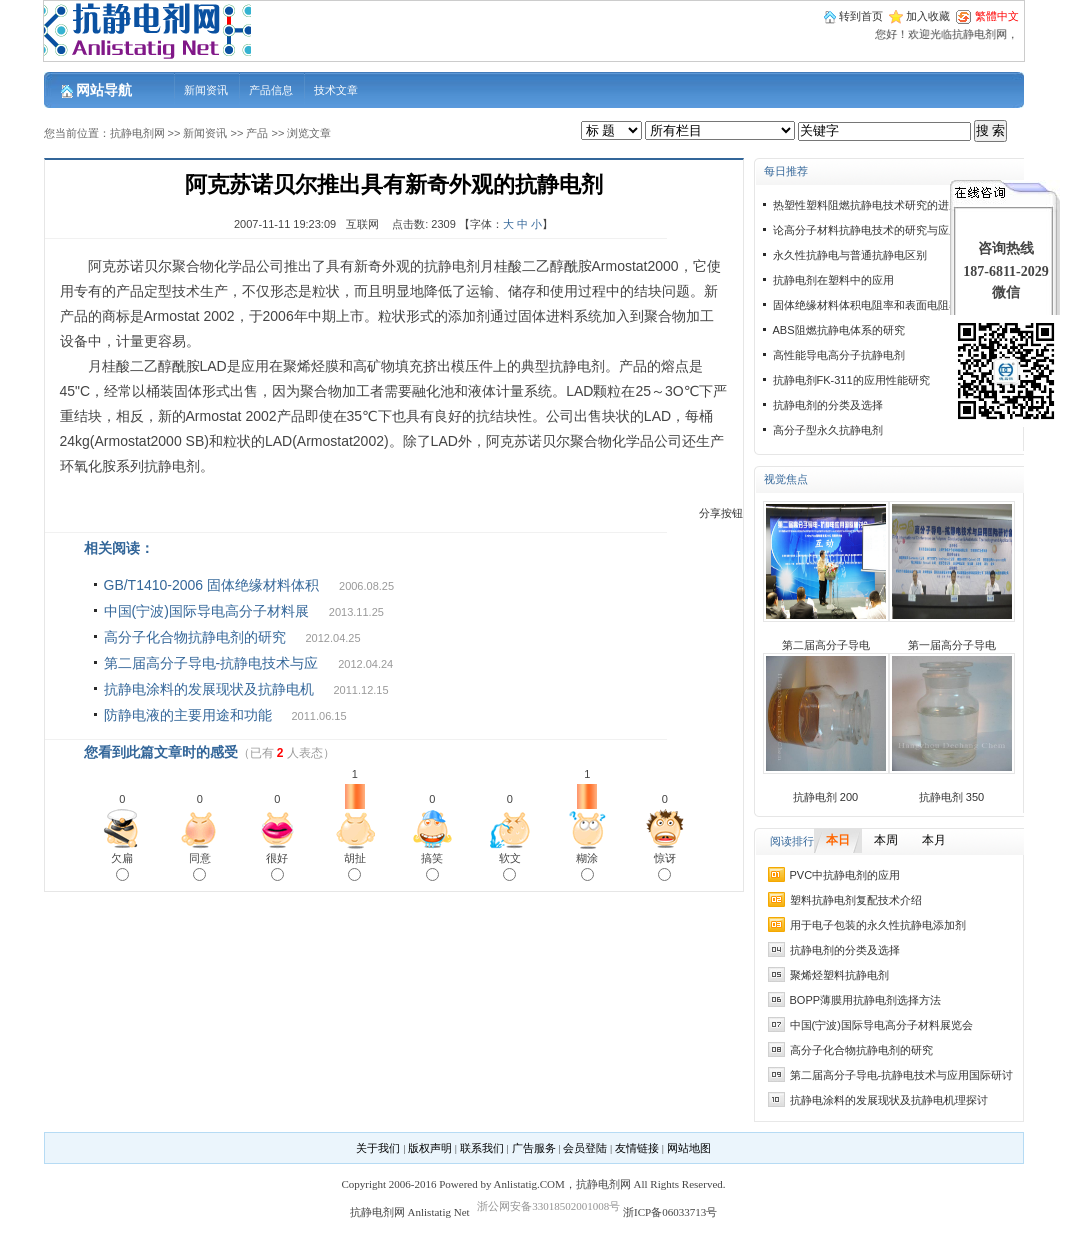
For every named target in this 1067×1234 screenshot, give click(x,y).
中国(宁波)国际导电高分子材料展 (206, 611)
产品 (257, 133)
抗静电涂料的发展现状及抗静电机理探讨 (889, 1100)
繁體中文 (997, 16)
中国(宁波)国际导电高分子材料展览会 (881, 1025)
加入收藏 (928, 16)
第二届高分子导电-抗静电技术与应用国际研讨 (902, 1075)
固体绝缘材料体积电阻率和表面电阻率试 (872, 305)
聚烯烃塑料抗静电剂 (839, 975)
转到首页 (861, 16)
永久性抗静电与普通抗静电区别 (850, 255)
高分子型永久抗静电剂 (828, 430)
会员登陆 (585, 1148)
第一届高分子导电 (952, 645)
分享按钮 (721, 513)
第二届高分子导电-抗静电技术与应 (211, 663)
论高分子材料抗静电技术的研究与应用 (866, 230)
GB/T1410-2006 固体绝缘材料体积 (212, 585)
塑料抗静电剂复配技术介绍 (856, 900)
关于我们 (378, 1148)
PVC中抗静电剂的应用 (845, 875)
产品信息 (271, 90)
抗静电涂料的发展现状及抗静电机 (209, 689)
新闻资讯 (206, 90)
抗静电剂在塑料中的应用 (833, 280)
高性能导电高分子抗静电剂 (839, 355)
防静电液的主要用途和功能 (188, 715)
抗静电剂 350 (951, 797)
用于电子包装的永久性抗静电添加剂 (878, 925)
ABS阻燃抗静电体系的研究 (839, 330)
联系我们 (482, 1148)
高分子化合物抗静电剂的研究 (195, 637)
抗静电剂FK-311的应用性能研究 (851, 380)
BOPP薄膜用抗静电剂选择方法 (866, 1000)
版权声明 (430, 1148)
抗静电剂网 (137, 133)
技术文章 (336, 90)
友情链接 (637, 1148)
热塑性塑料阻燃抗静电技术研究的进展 (866, 205)
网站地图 (689, 1148)
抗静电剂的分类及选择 (828, 405)
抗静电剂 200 (825, 797)
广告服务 (534, 1148)
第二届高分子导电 (826, 645)
